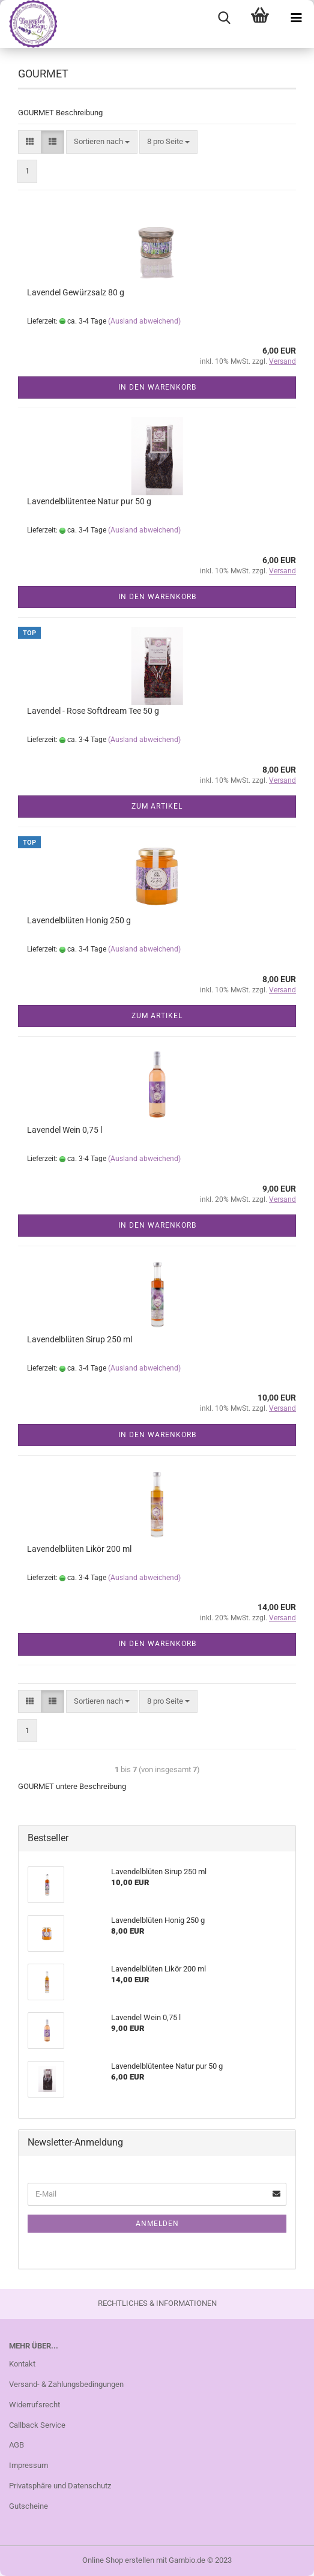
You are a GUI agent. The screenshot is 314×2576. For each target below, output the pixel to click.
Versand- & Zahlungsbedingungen (66, 2384)
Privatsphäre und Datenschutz (60, 2485)
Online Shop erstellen (118, 2560)
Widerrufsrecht (34, 2404)
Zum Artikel (157, 806)
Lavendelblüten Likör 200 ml (79, 1549)
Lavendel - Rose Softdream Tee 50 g (93, 711)
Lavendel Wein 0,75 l (64, 1130)
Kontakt (22, 2363)
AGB (16, 2444)
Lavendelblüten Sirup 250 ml (79, 1339)
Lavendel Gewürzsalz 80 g (75, 292)
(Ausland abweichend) (144, 321)
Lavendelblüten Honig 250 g (79, 920)
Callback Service (37, 2425)
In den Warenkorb (157, 387)
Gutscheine (28, 2506)
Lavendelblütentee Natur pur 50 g (89, 501)
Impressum (28, 2465)
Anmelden (157, 2223)
